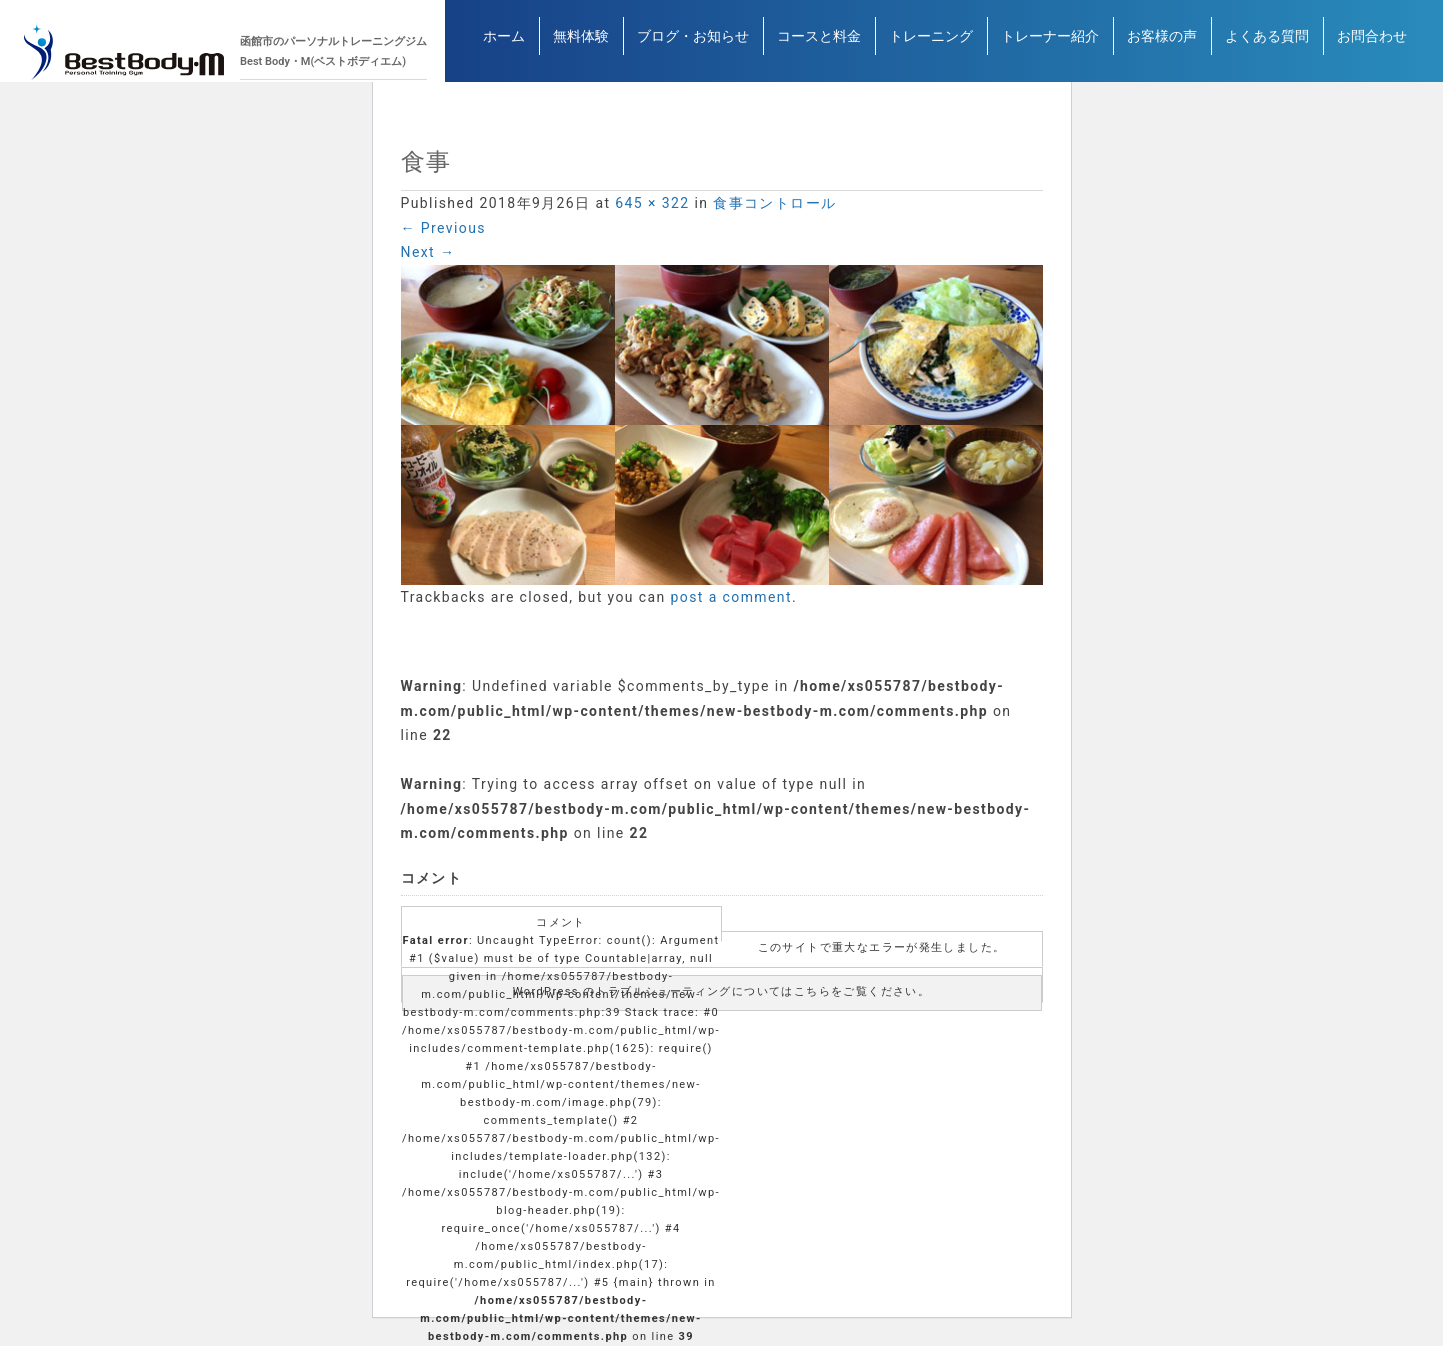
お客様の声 (1162, 44)
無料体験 (581, 44)
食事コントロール (774, 203)
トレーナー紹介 (1050, 44)
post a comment (731, 597)
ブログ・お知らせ (693, 44)
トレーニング (931, 44)
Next (428, 252)
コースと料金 (819, 44)
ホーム (504, 44)
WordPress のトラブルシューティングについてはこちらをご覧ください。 (721, 991)
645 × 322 (652, 203)
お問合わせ (1372, 44)
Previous (443, 228)
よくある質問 (1267, 44)
